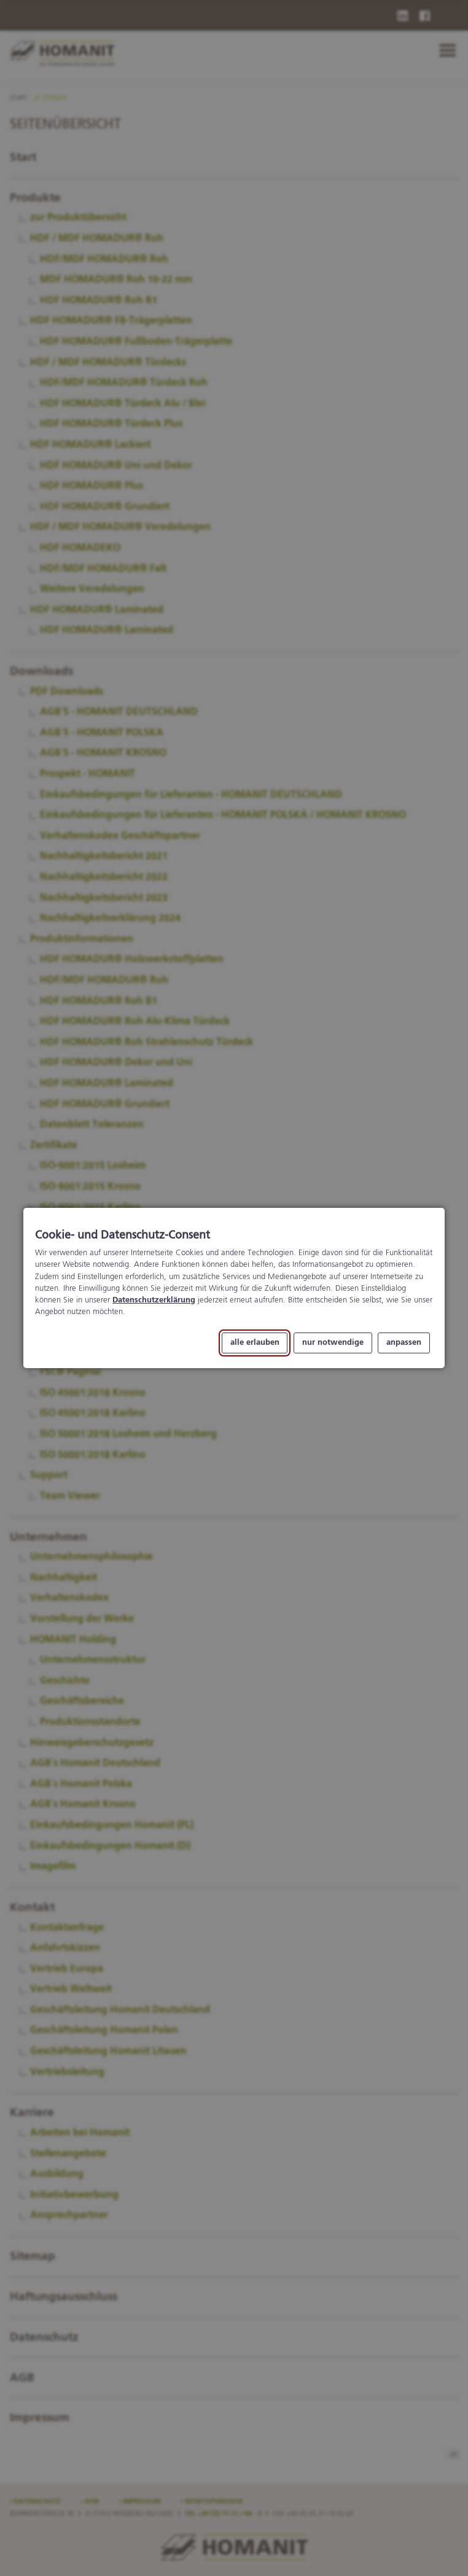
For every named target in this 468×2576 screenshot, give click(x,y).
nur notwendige (333, 1343)
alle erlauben (254, 1343)
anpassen (403, 1343)
